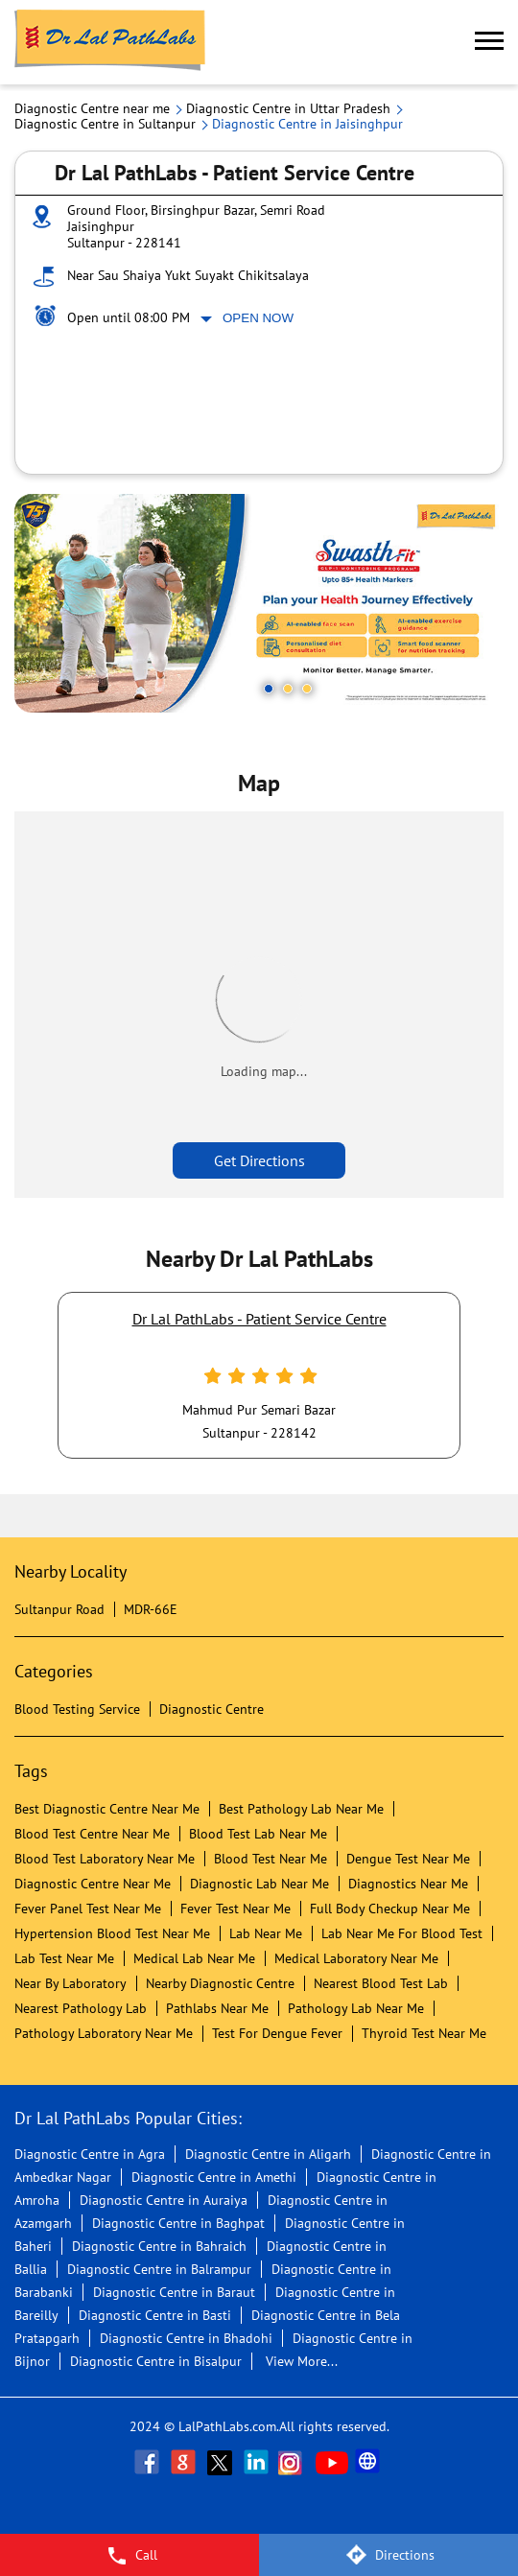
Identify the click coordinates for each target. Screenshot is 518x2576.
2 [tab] (288, 688)
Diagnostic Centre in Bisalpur (156, 2361)
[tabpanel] (259, 603)
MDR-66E (150, 1609)
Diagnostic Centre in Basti (155, 2315)
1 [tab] (268, 688)
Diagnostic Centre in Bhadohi (186, 2338)
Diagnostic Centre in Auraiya (163, 2200)
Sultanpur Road (59, 1609)
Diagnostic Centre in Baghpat (178, 2223)
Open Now (258, 318)
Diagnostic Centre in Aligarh (268, 2154)
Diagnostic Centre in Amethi (213, 2177)
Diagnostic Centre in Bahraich (159, 2246)
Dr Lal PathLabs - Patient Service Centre (259, 1318)
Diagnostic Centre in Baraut (174, 2292)
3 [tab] (307, 688)
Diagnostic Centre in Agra (89, 2154)
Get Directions (259, 1160)
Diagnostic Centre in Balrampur (159, 2269)
